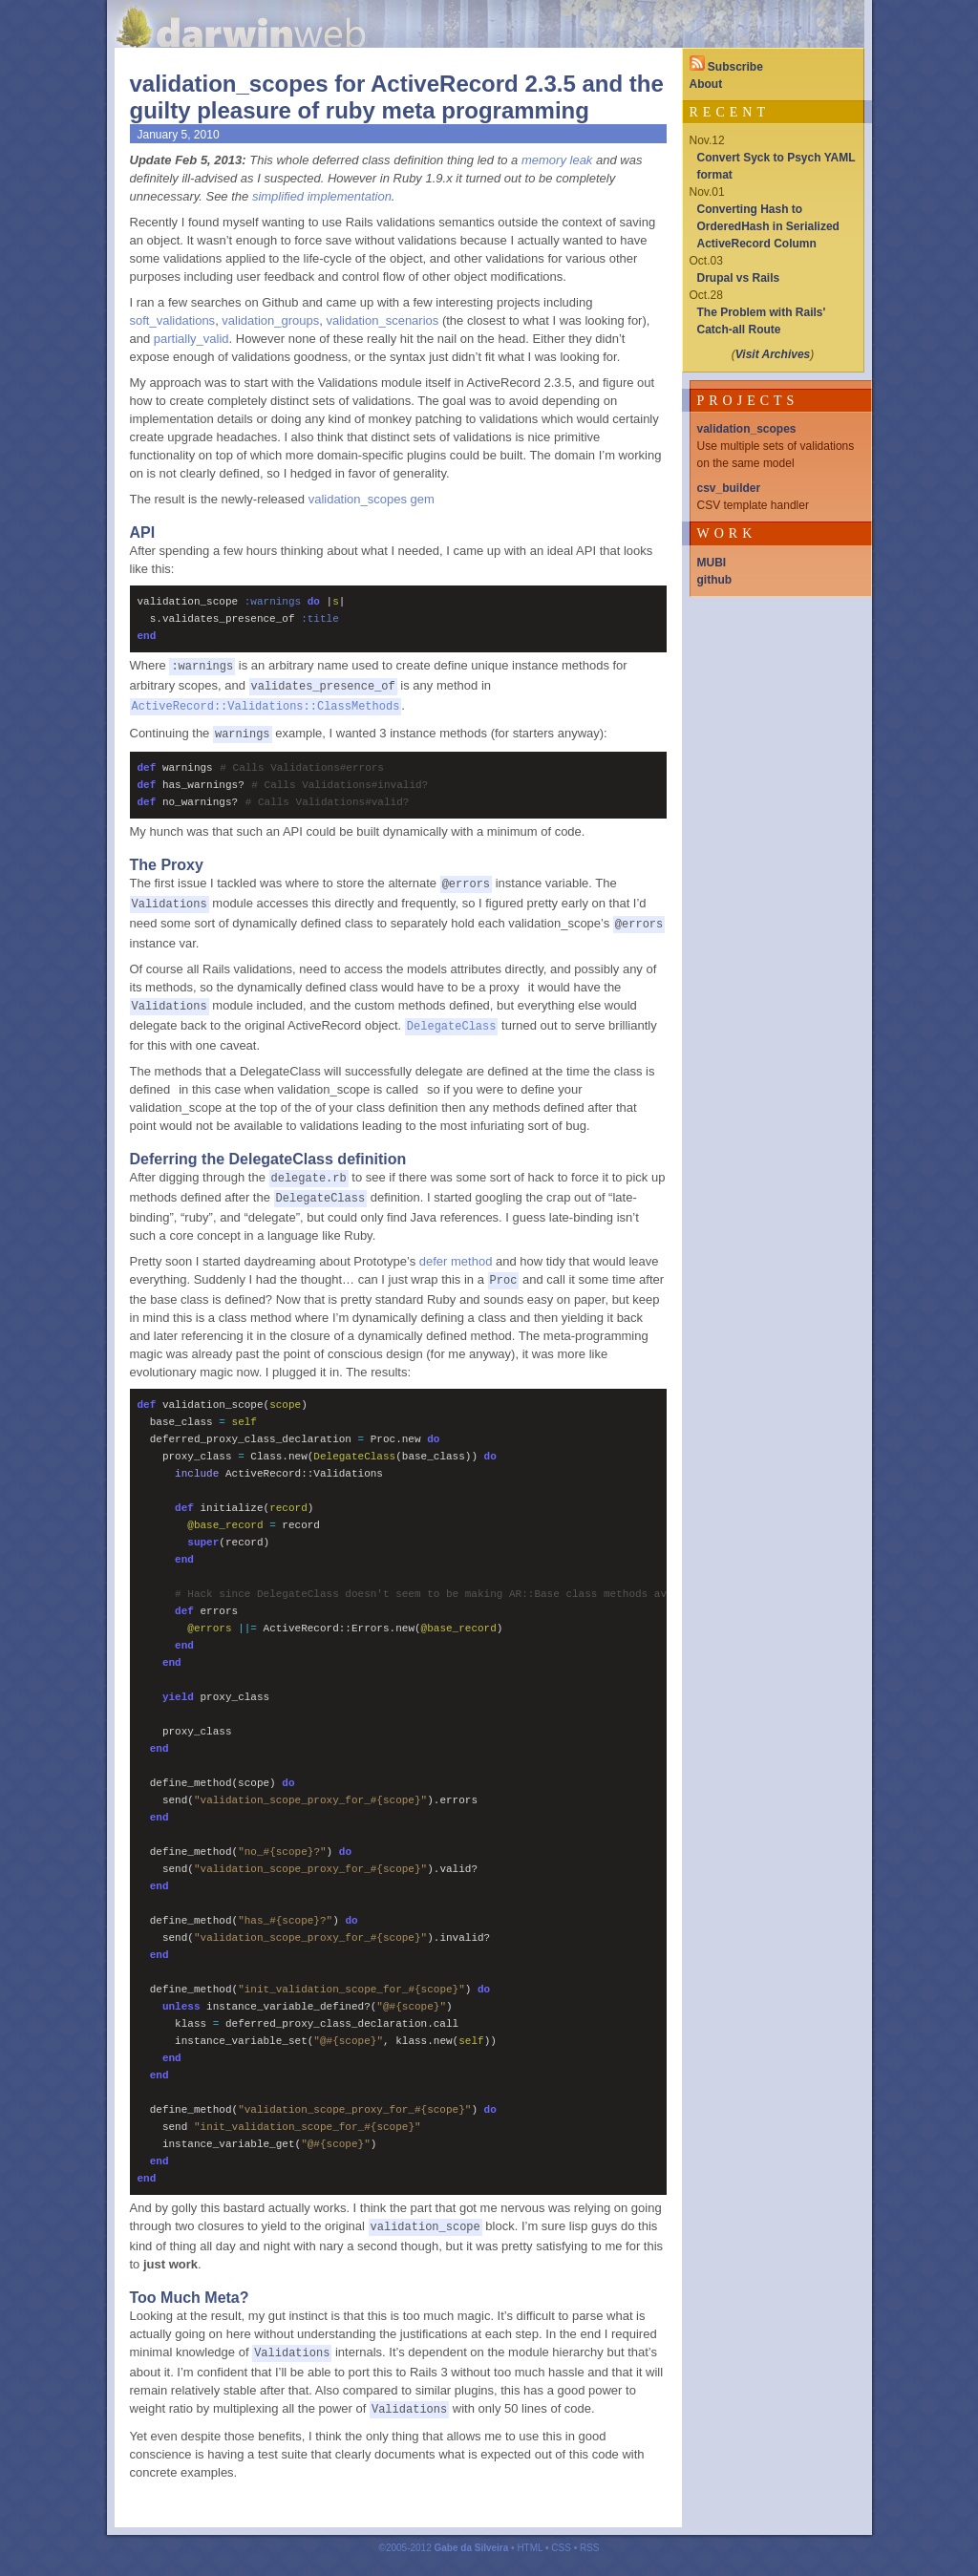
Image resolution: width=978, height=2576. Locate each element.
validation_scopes (747, 429)
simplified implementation (322, 196)
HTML (529, 2548)
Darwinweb (485, 24)
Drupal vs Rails (738, 278)
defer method (456, 1261)
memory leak (556, 160)
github (715, 579)
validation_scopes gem (371, 499)
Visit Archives (772, 354)
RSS (590, 2548)
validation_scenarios (383, 320)
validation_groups (270, 320)
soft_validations (173, 320)
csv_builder (729, 488)
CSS (561, 2548)
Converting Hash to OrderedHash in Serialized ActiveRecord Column (768, 226)
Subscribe (726, 67)
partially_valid (191, 338)
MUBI (712, 562)
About (706, 84)
